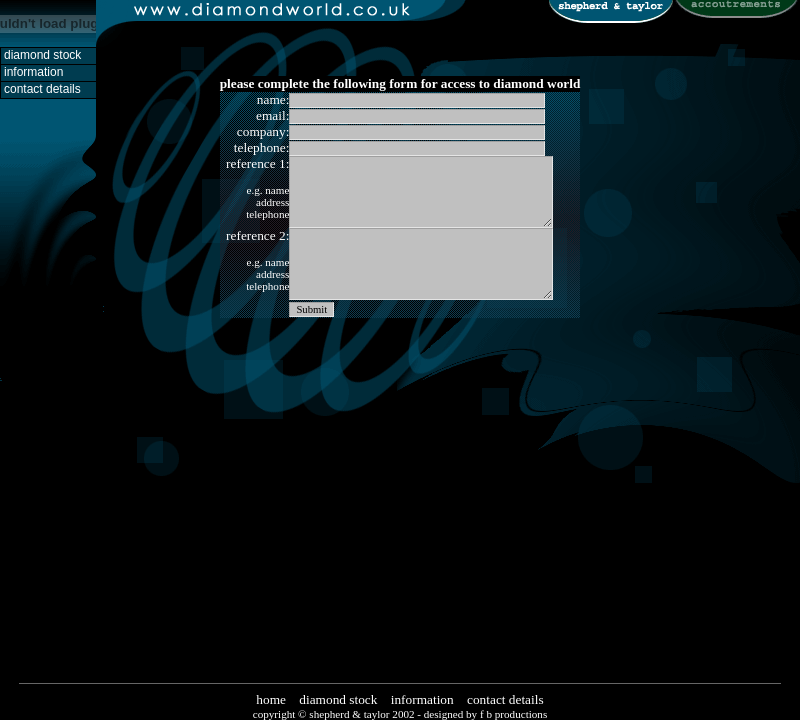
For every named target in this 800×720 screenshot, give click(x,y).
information (422, 699)
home (271, 699)
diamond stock (338, 699)
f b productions (513, 714)
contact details (505, 699)
